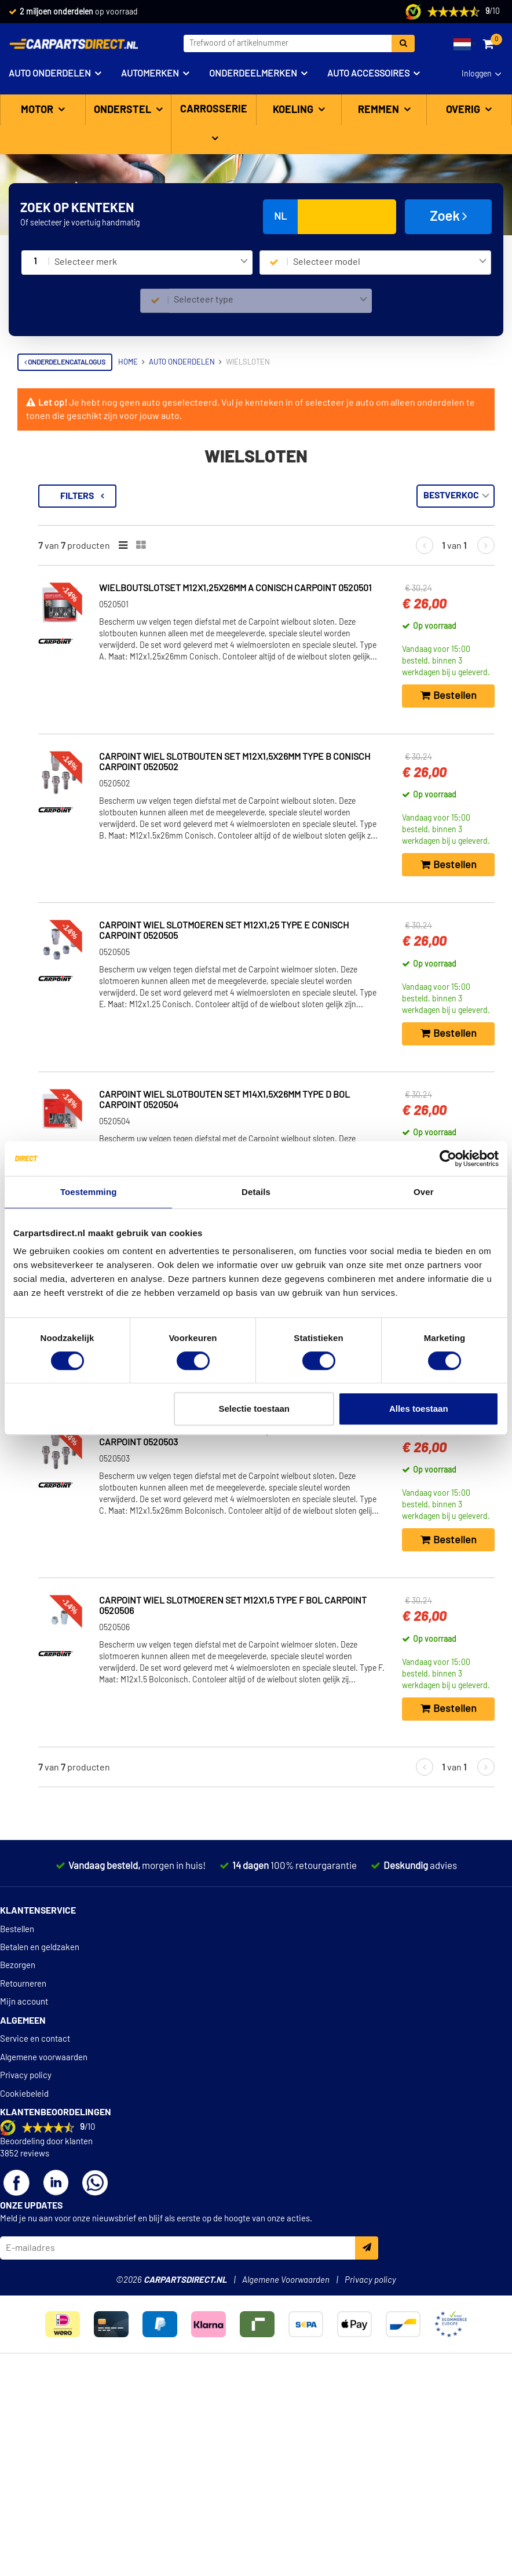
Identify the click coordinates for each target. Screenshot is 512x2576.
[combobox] (151, 262)
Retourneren (23, 2184)
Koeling (294, 110)
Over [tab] (424, 1192)
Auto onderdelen (50, 73)
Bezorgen (17, 2166)
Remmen (379, 110)
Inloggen (477, 74)
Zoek (448, 216)
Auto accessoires (368, 73)
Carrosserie (213, 109)
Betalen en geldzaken (39, 2148)
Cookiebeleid (24, 2294)
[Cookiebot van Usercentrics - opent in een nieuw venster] (448, 1158)
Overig (464, 110)
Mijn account (24, 2202)
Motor (38, 110)
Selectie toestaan (254, 1408)
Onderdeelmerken (253, 73)
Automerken (150, 73)
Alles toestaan (418, 1408)
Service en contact (35, 2239)
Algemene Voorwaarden (286, 2480)
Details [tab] (256, 1192)
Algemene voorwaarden (43, 2258)
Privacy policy (26, 2276)
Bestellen (17, 2130)
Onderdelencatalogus (64, 362)
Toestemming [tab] (88, 1192)
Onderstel (123, 110)
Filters (230, 496)
